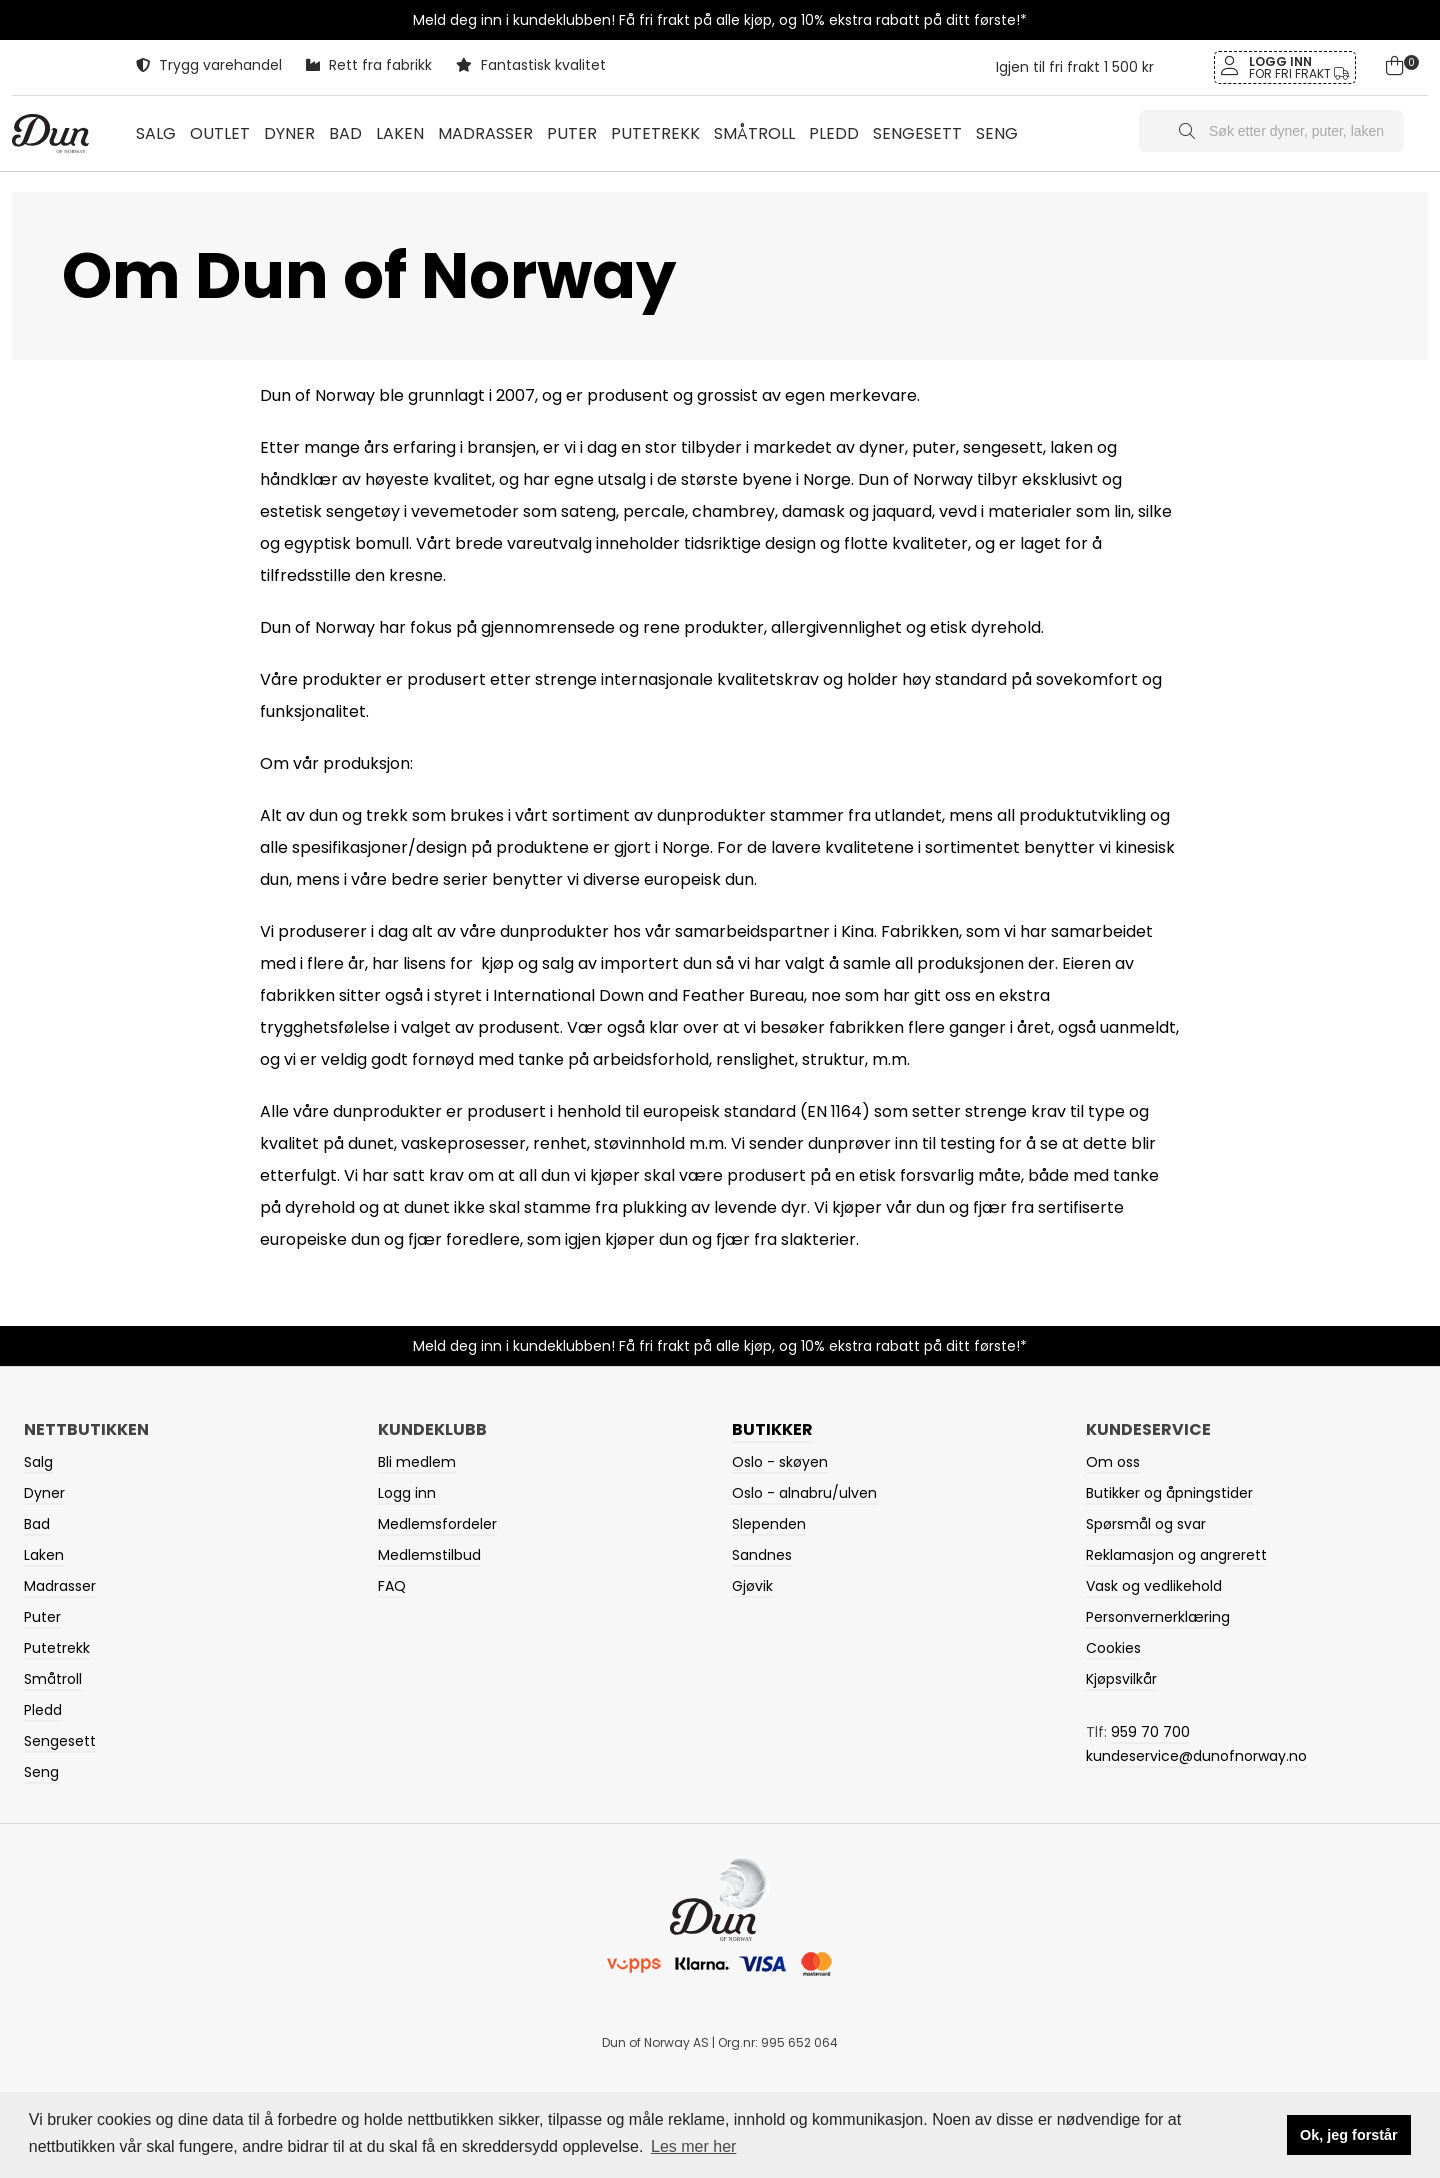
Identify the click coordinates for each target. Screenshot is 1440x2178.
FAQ (392, 1586)
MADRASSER (485, 133)
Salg (156, 133)
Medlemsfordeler (437, 1524)
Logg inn (407, 1493)
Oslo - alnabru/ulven (804, 1493)
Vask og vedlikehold (1154, 1586)
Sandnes (762, 1555)
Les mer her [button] (693, 2146)
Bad (37, 1524)
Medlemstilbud (429, 1555)
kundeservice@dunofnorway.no (1196, 1756)
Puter (42, 1617)
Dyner (44, 1493)
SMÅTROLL (754, 133)
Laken (44, 1555)
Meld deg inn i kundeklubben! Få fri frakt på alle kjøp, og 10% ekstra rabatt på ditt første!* (720, 20)
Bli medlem (417, 1462)
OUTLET (220, 133)
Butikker (772, 1429)
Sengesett (60, 1741)
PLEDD (834, 133)
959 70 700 (1150, 1732)
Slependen (769, 1524)
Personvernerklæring (1158, 1617)
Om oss (1113, 1462)
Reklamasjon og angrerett (1176, 1555)
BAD (345, 133)
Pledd (43, 1710)
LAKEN (400, 133)
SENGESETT (917, 133)
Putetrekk (57, 1648)
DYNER (289, 133)
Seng (41, 1772)
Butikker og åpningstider (1169, 1493)
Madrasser (60, 1586)
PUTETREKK (655, 133)
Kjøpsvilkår (1121, 1679)
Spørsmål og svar (1146, 1524)
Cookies (1113, 1648)
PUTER (572, 133)
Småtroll (53, 1679)
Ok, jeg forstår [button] (1349, 2135)
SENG (997, 133)
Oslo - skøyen (780, 1462)
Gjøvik (752, 1586)
